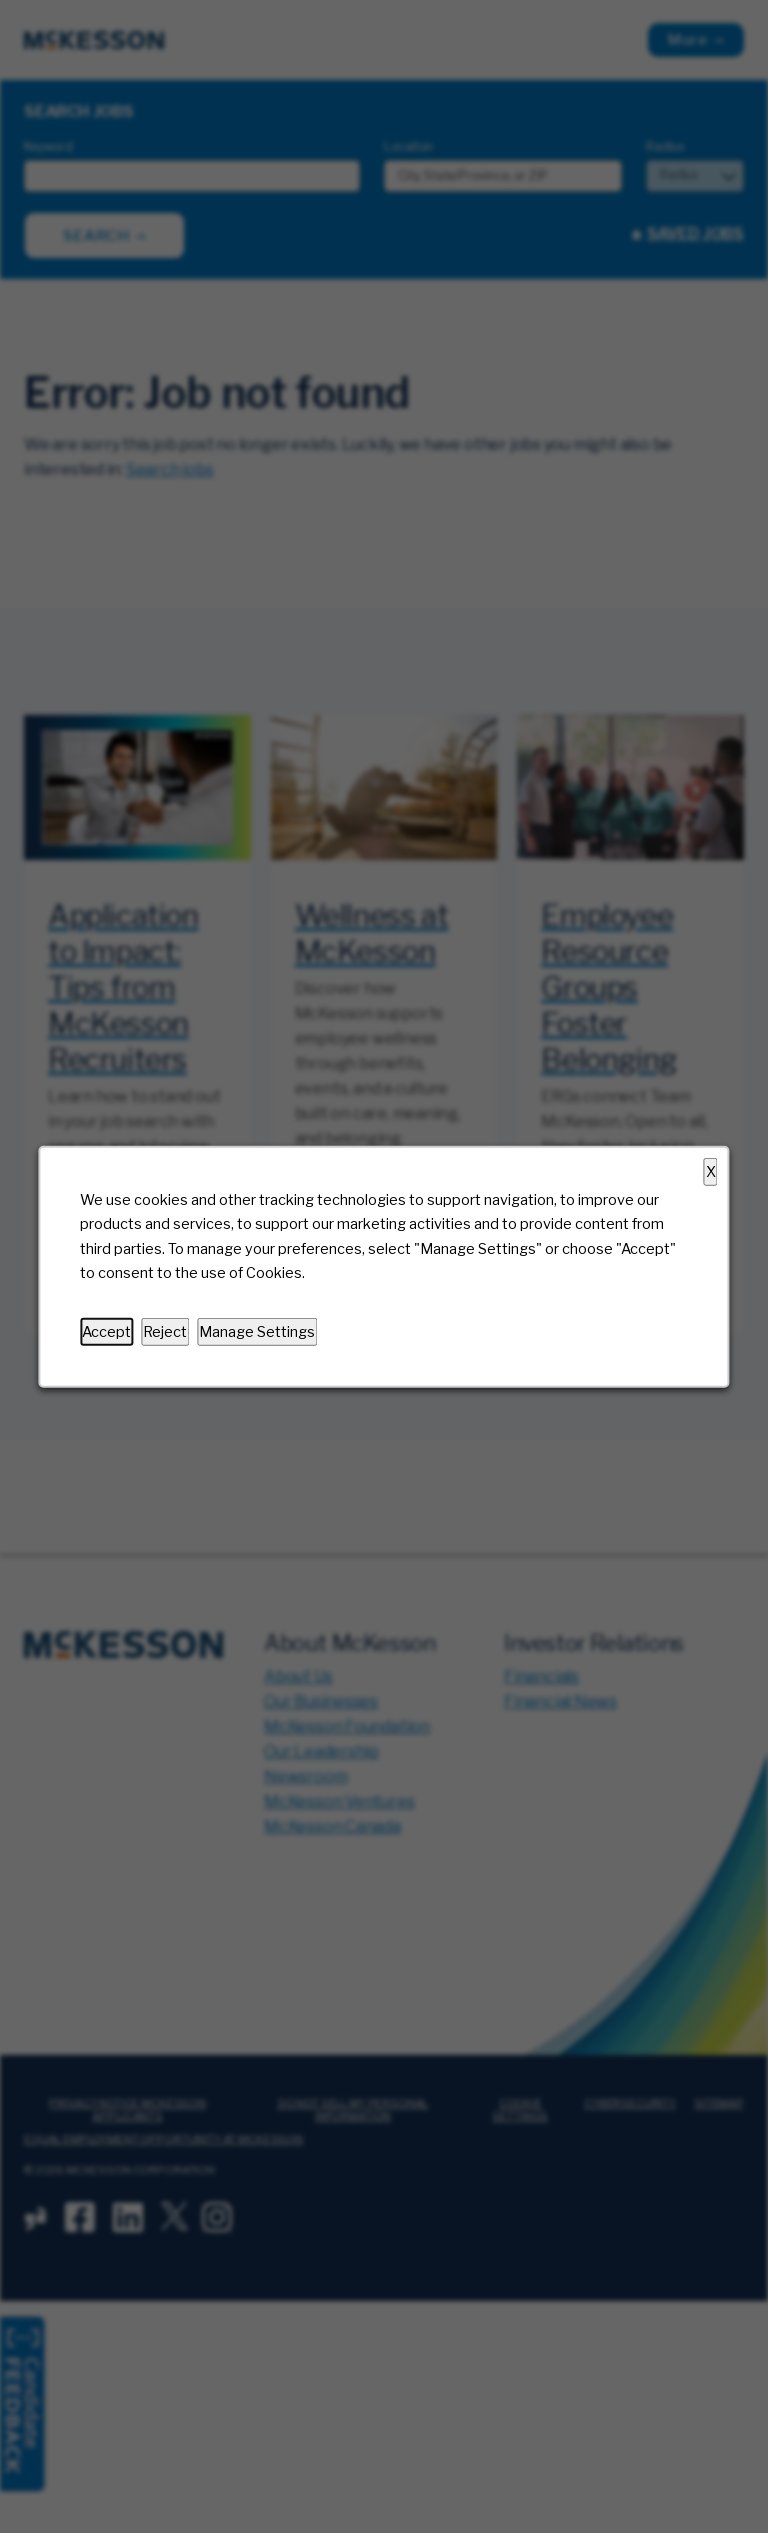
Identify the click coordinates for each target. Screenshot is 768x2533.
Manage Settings (257, 1331)
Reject (165, 1331)
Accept (106, 1331)
